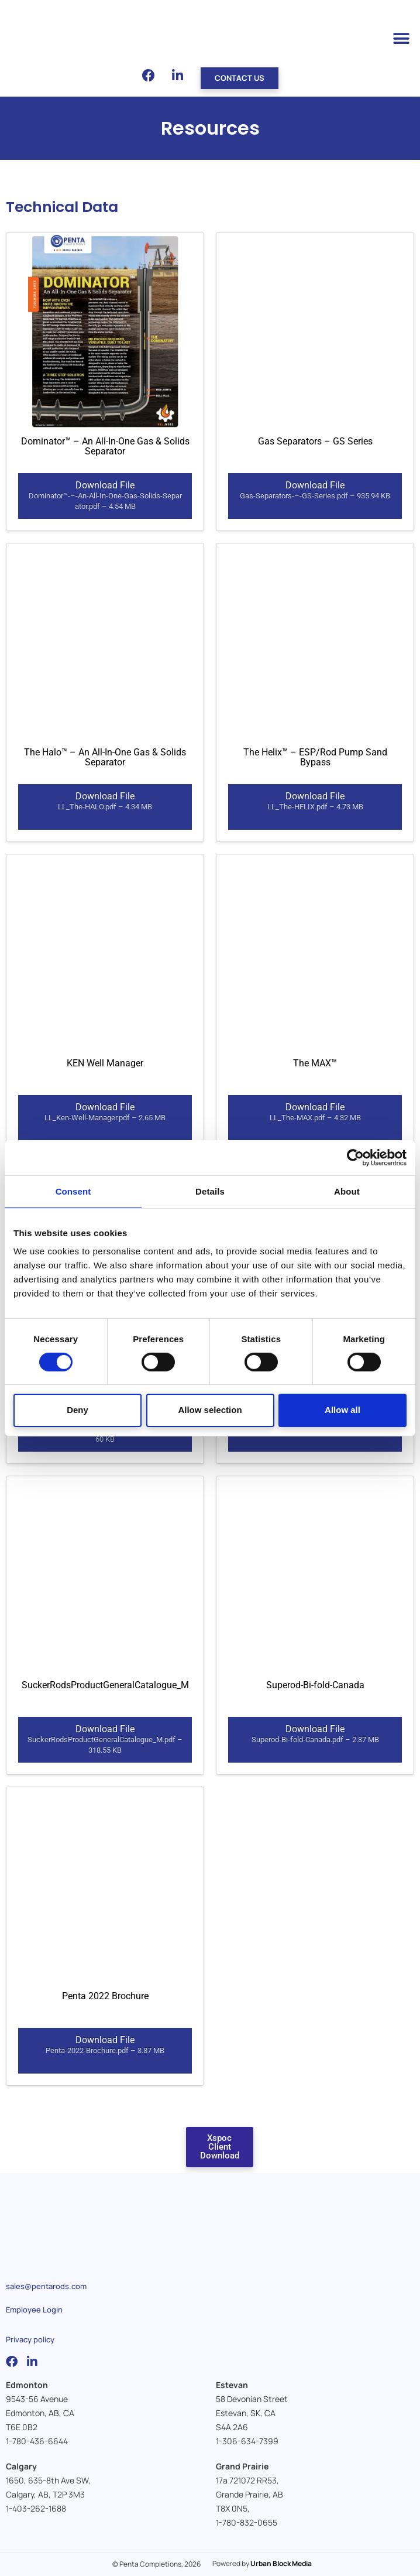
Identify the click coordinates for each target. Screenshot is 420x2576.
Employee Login (34, 2309)
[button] (401, 39)
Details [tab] (210, 1191)
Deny (77, 1410)
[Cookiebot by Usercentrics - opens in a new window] (355, 1157)
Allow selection (210, 1410)
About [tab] (347, 1191)
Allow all (342, 1410)
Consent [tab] (73, 1191)
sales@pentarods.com (46, 2286)
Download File (105, 496)
